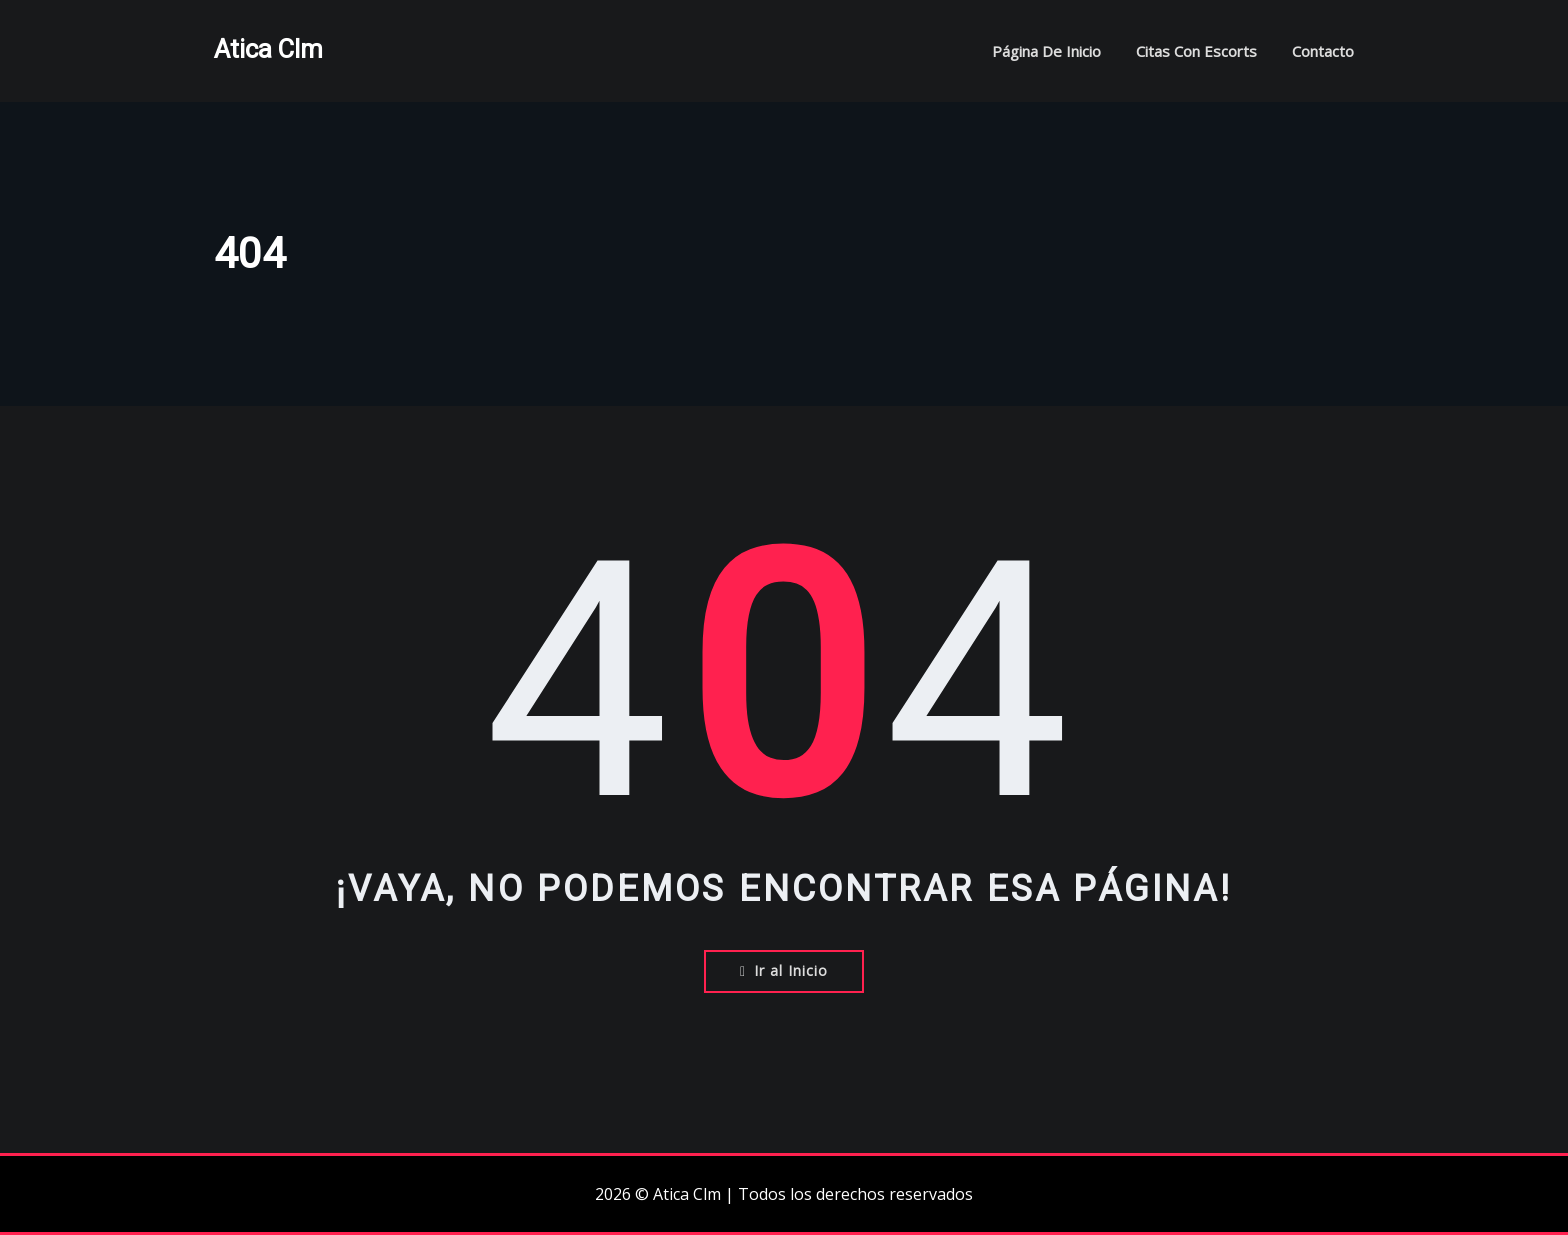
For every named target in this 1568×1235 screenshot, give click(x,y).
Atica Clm (268, 49)
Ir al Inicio (784, 970)
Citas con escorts (1196, 51)
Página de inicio (1046, 51)
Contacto (1323, 51)
